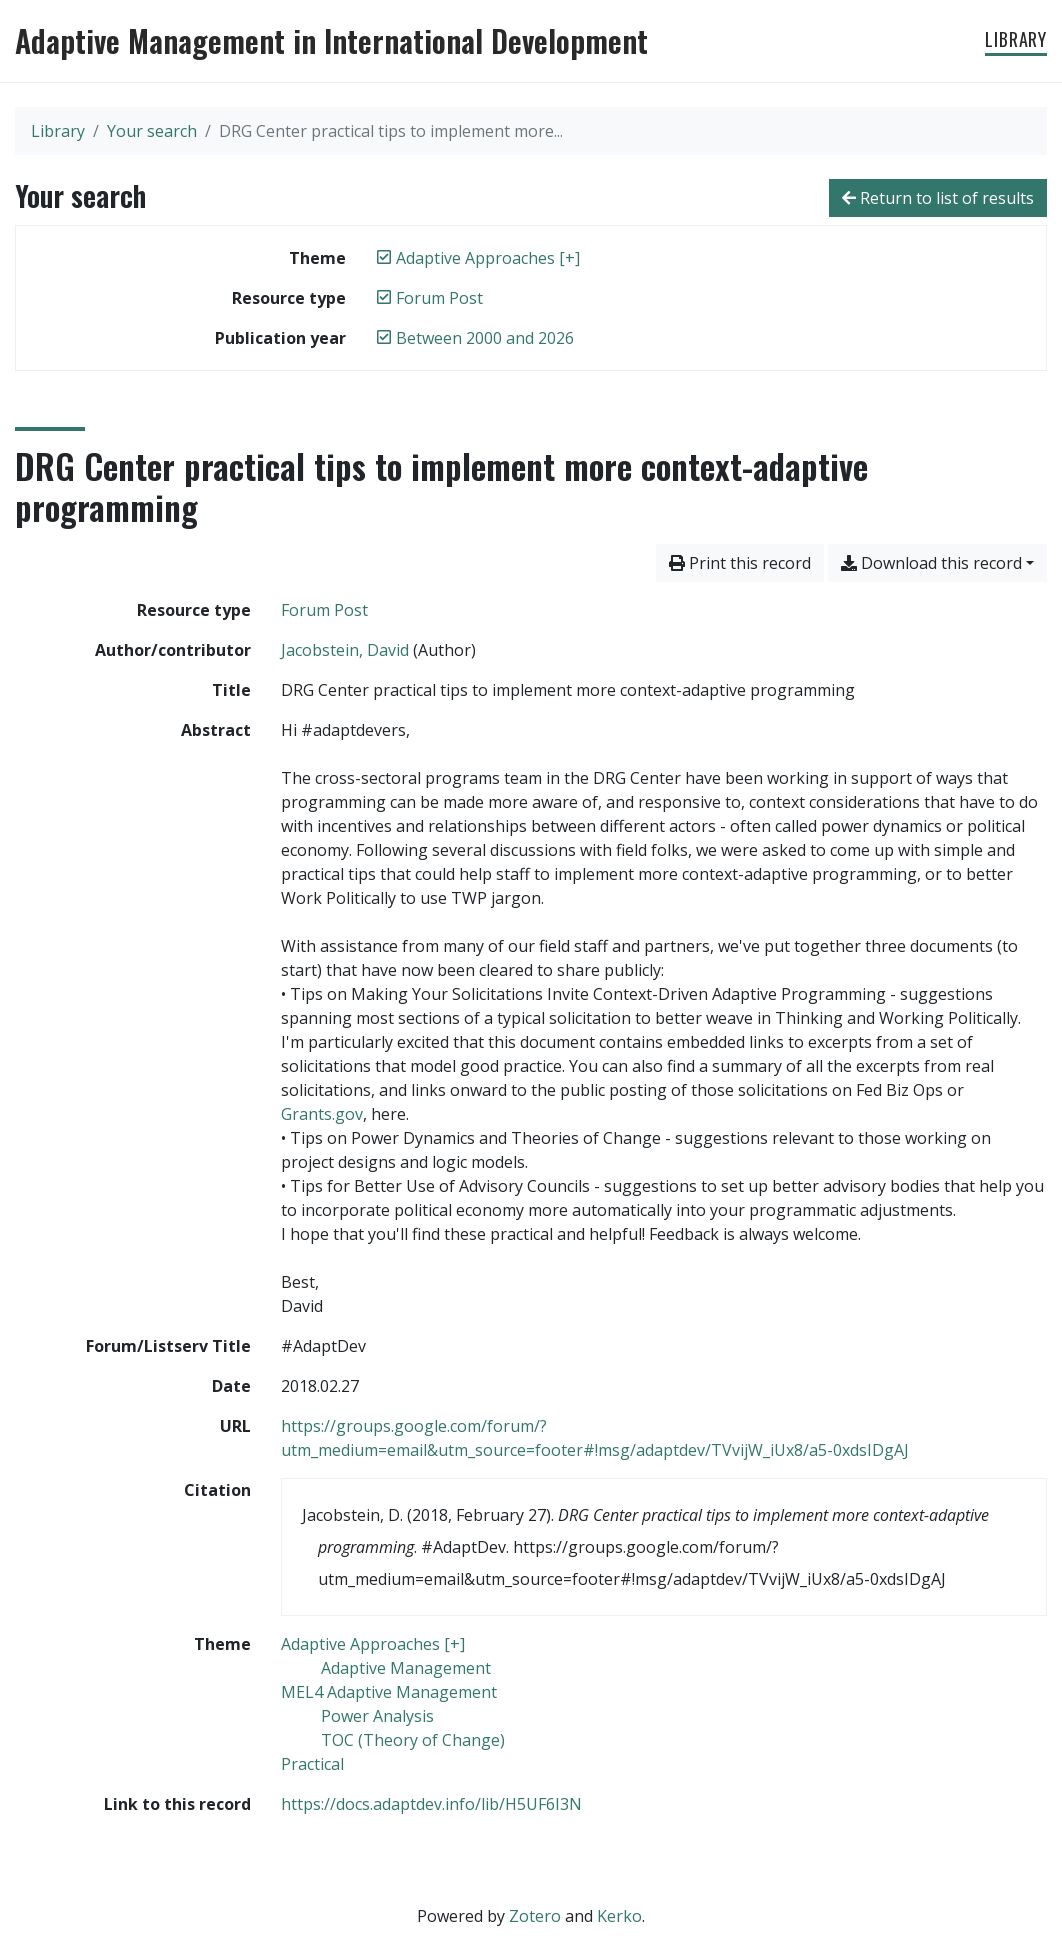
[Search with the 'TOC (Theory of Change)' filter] (413, 1740)
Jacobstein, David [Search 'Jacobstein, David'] (345, 650)
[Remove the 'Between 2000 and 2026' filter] (485, 338)
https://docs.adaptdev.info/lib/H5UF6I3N (431, 1804)
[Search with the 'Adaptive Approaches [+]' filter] (373, 1644)
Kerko (619, 1916)
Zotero (535, 1916)
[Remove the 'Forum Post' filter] (439, 298)
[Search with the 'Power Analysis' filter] (377, 1716)
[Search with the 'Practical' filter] (312, 1764)
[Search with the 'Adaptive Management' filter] (406, 1668)
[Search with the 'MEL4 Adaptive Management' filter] (389, 1692)
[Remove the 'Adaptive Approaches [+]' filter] (488, 258)
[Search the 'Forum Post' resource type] (324, 610)
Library (1016, 39)
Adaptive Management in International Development (331, 41)
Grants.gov (322, 1114)
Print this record (740, 563)
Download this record (931, 563)
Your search (152, 131)
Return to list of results (938, 198)
